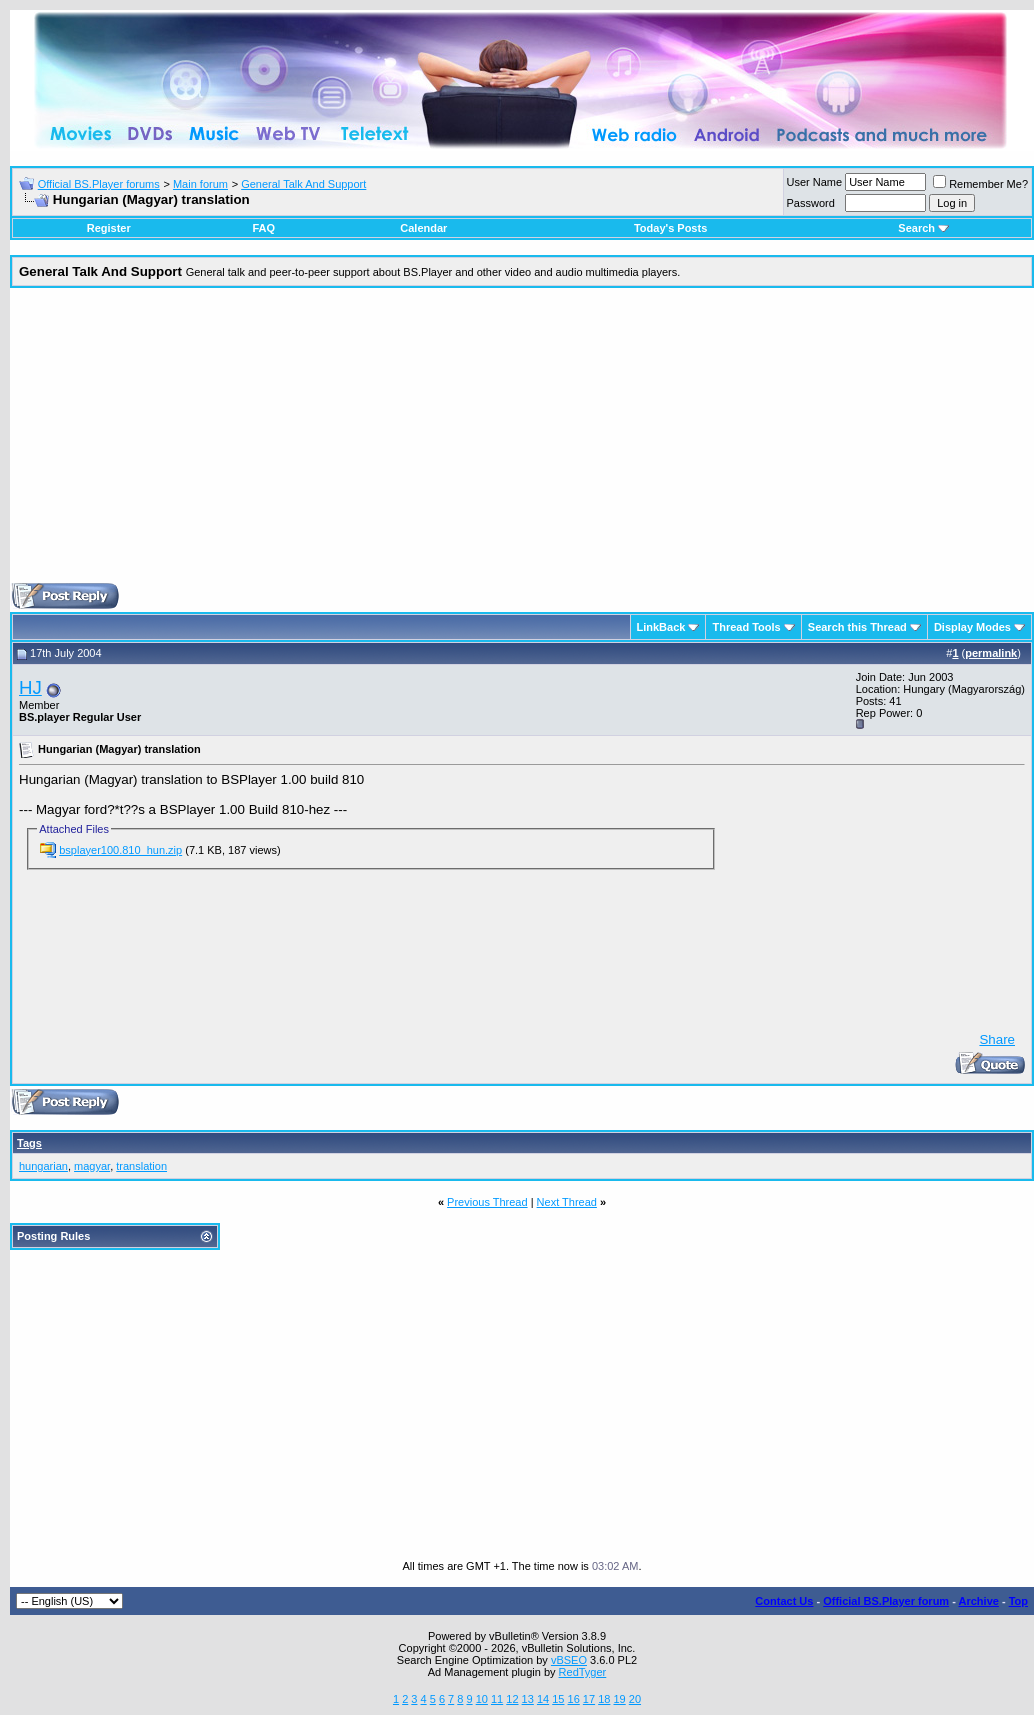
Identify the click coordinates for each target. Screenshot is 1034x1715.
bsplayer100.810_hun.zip (120, 850)
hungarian (43, 1166)
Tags (29, 1143)
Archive (979, 1601)
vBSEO (569, 1660)
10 (482, 1699)
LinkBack (661, 627)
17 (589, 1699)
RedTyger (583, 1672)
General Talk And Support (303, 184)
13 (528, 1699)
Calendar (423, 228)
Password (811, 203)
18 (604, 1699)
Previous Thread (487, 1202)
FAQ (263, 228)
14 (543, 1699)
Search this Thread (857, 627)
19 (619, 1699)
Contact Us (784, 1601)
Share (997, 1039)
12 (512, 1699)
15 (558, 1699)
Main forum (200, 184)
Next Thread (567, 1202)
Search (923, 228)
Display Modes (972, 627)
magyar (92, 1166)
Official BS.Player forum (886, 1601)
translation (141, 1166)
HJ (30, 687)
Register (109, 228)
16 (574, 1699)
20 (635, 1699)
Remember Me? (980, 184)
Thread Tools (746, 627)
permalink (991, 653)
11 (497, 1699)
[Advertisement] (522, 443)
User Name (815, 182)
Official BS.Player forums (99, 184)
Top (1018, 1601)
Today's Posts (670, 228)
